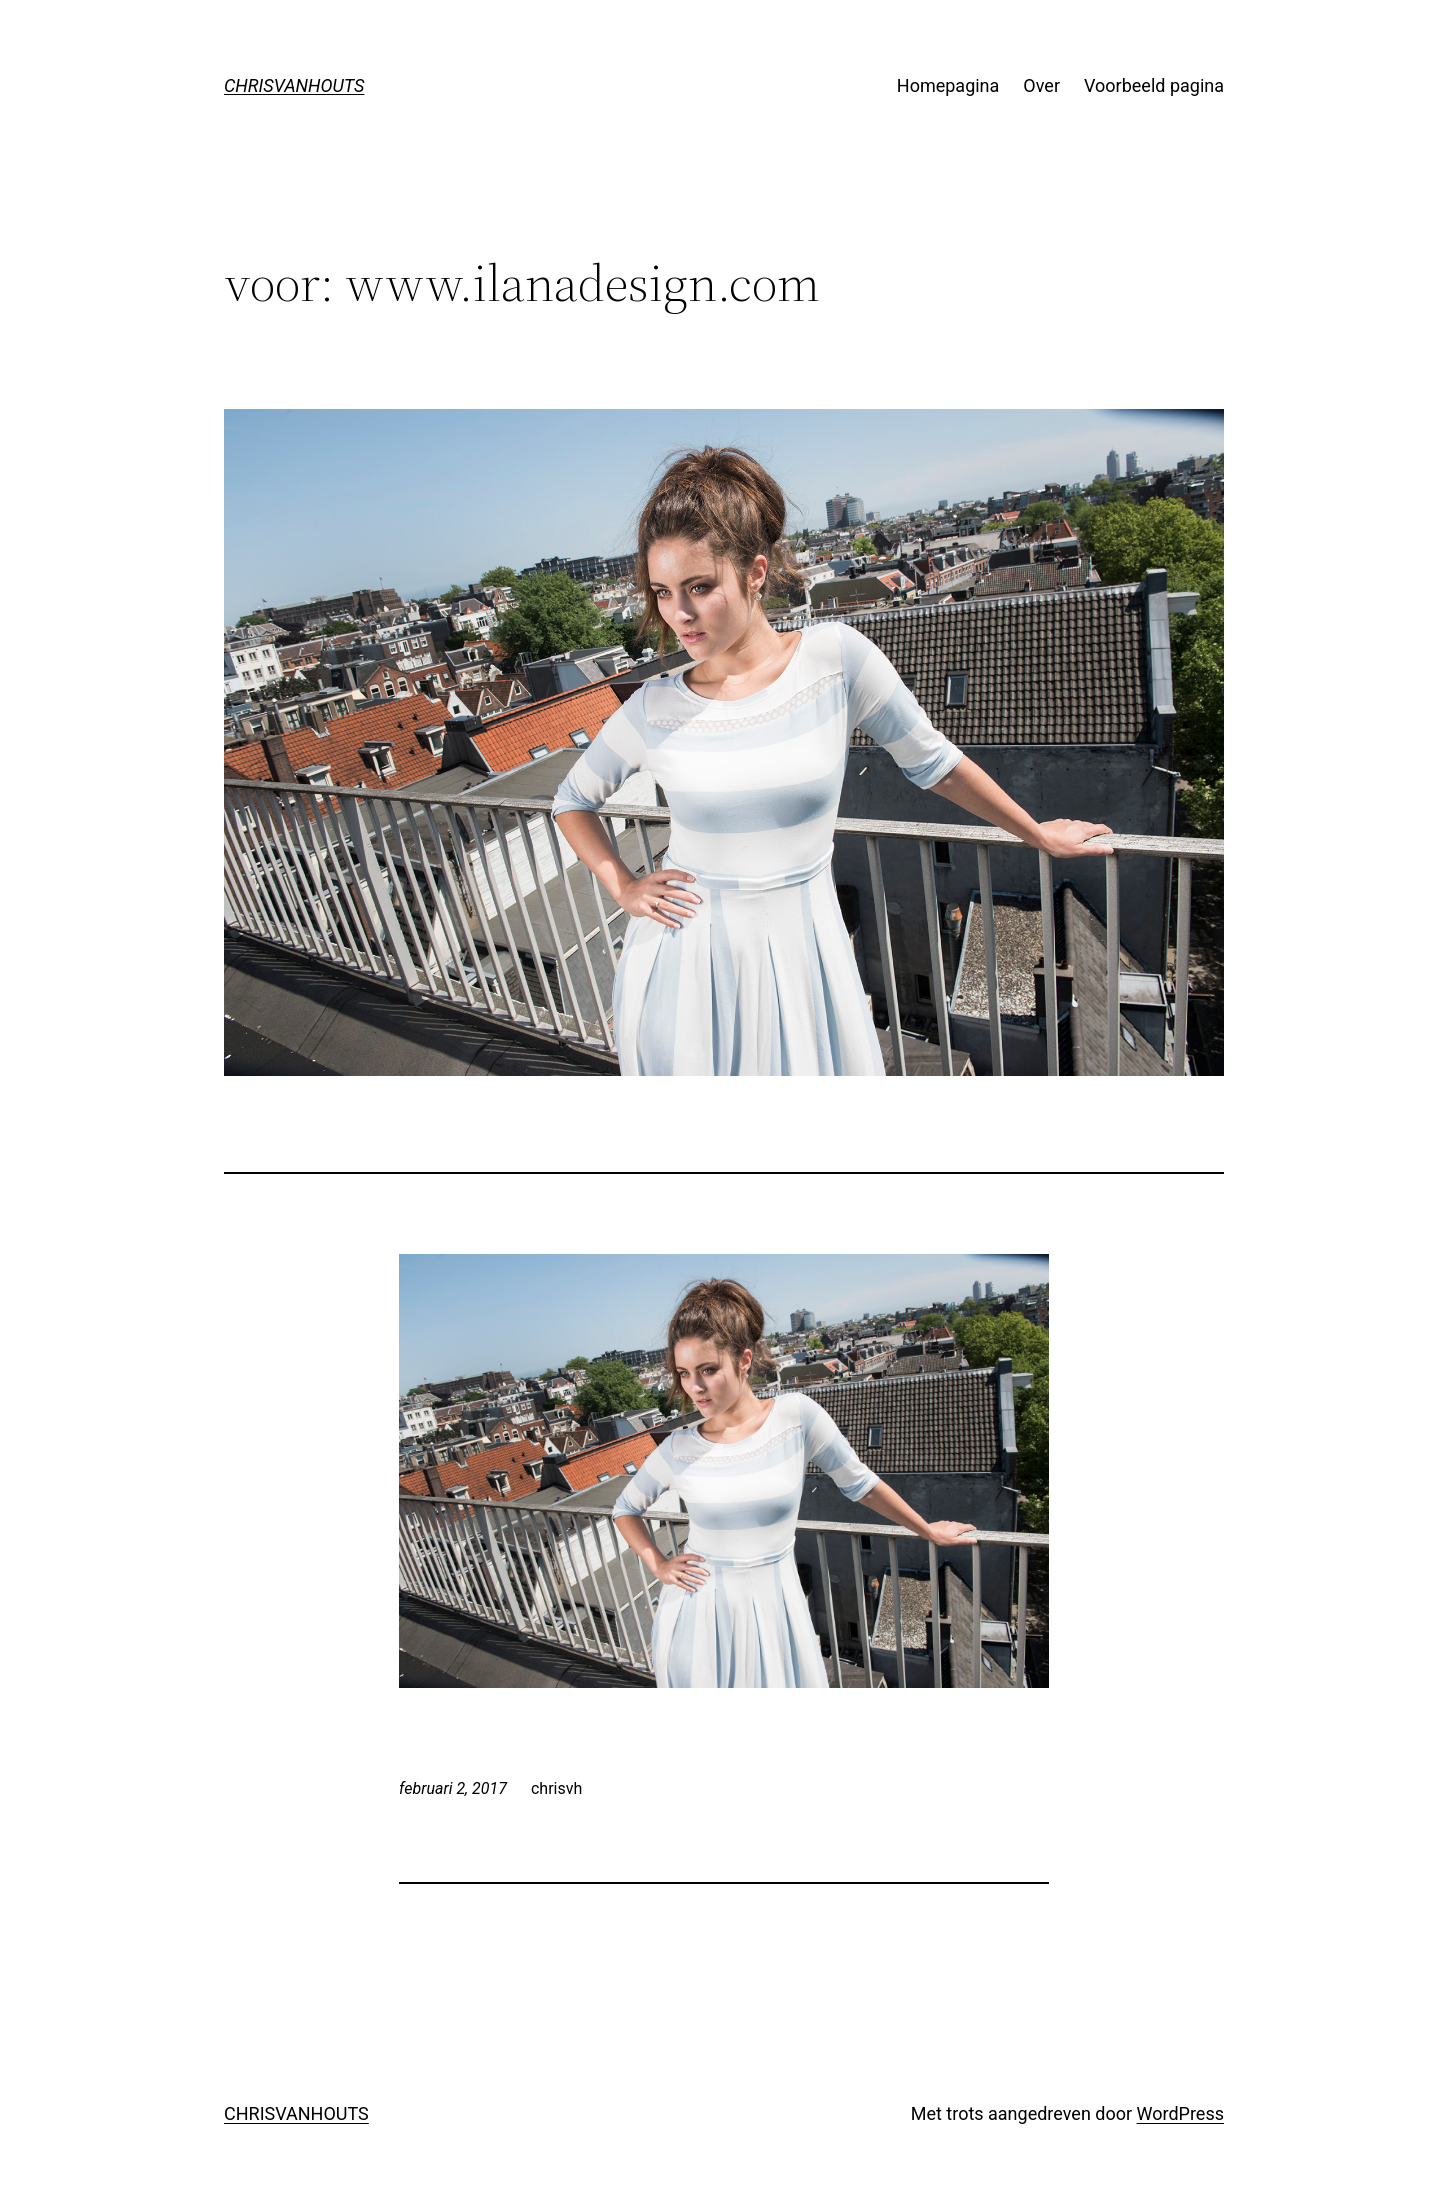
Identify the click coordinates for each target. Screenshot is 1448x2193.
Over (1041, 85)
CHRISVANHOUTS (294, 85)
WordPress (1180, 2113)
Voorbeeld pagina (1154, 85)
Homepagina (948, 85)
